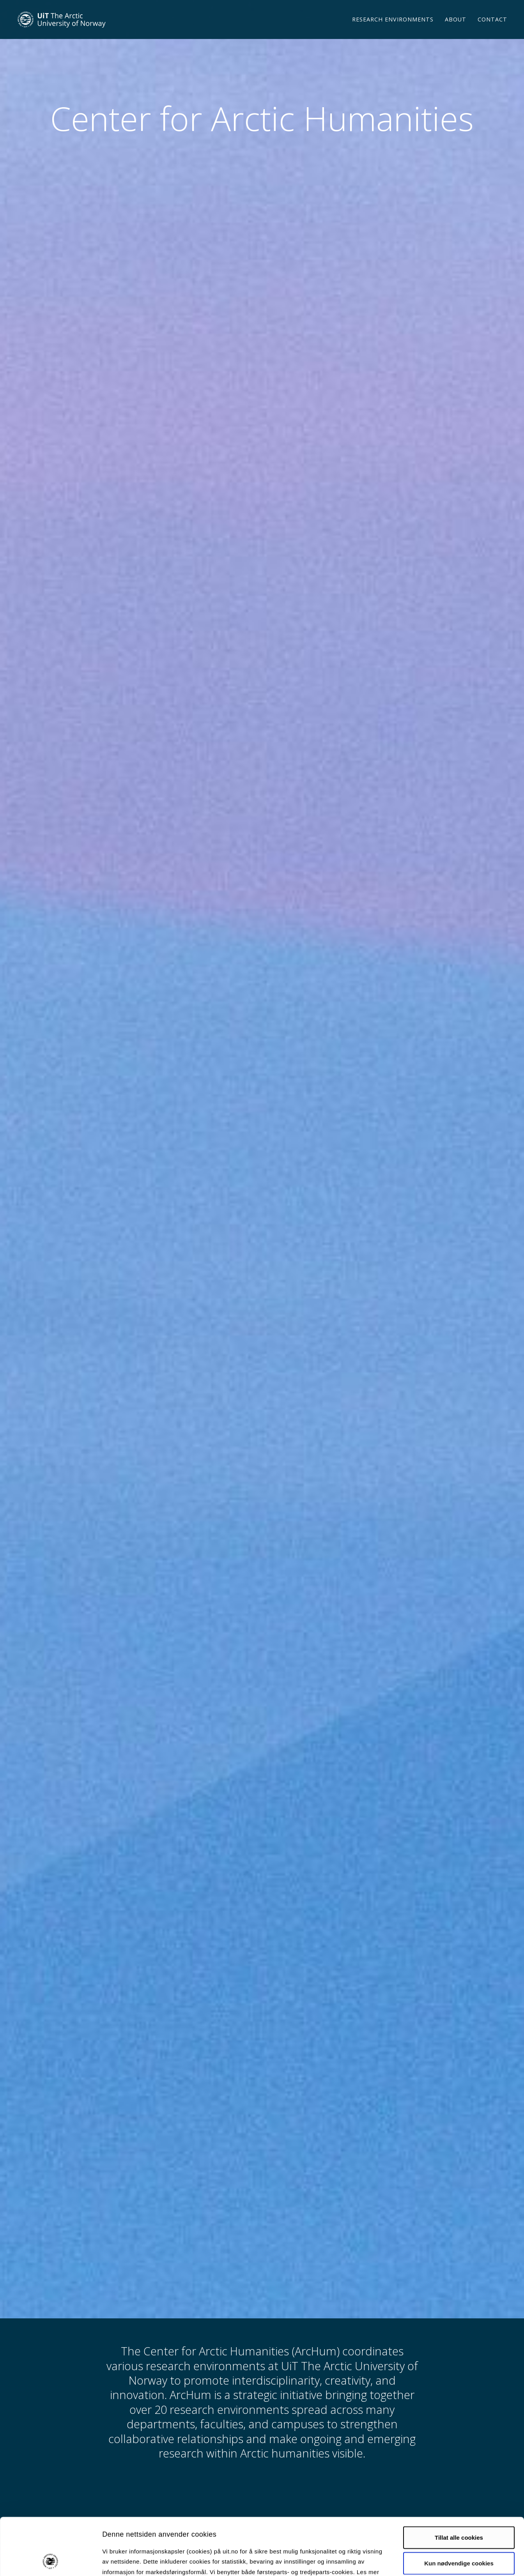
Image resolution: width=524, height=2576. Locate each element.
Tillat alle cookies (459, 2484)
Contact (492, 29)
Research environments (393, 29)
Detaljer (415, 2560)
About (455, 29)
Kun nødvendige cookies (459, 2509)
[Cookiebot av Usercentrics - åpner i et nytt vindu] (50, 2561)
